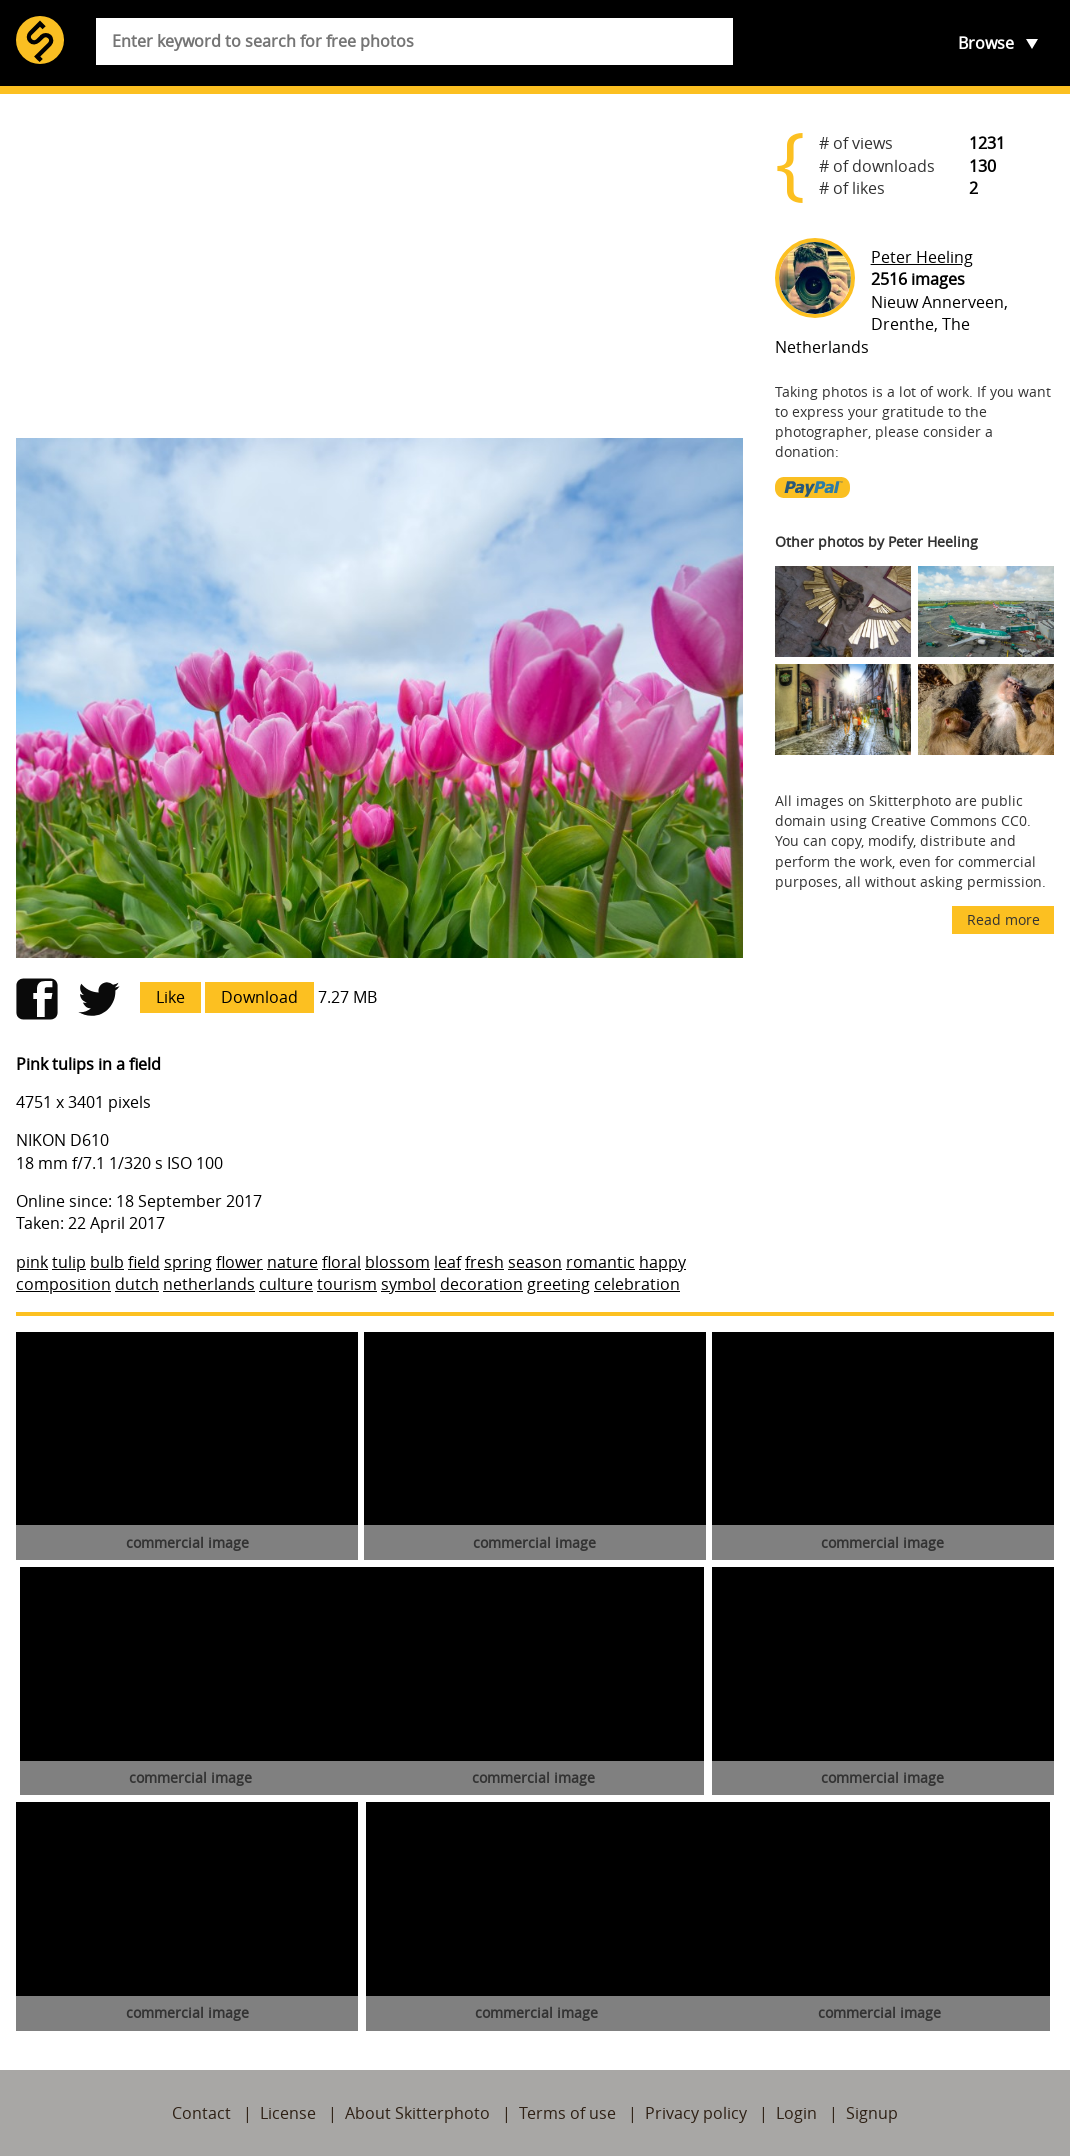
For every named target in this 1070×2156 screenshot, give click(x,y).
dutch (137, 1284)
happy (662, 1262)
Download (259, 997)
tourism (347, 1284)
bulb (107, 1262)
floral (341, 1262)
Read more (1003, 919)
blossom (397, 1262)
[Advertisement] (379, 266)
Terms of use (567, 2113)
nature (292, 1262)
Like (170, 997)
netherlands (209, 1284)
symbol (408, 1284)
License (288, 2113)
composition (63, 1284)
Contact (201, 2113)
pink (32, 1262)
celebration (637, 1284)
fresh (484, 1262)
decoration (481, 1284)
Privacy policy (696, 2113)
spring (188, 1262)
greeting (558, 1284)
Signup (872, 2113)
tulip (69, 1262)
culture (286, 1284)
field (144, 1262)
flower (239, 1262)
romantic (600, 1262)
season (535, 1262)
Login (796, 2113)
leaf (447, 1262)
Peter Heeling (922, 257)
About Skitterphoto (417, 2113)
